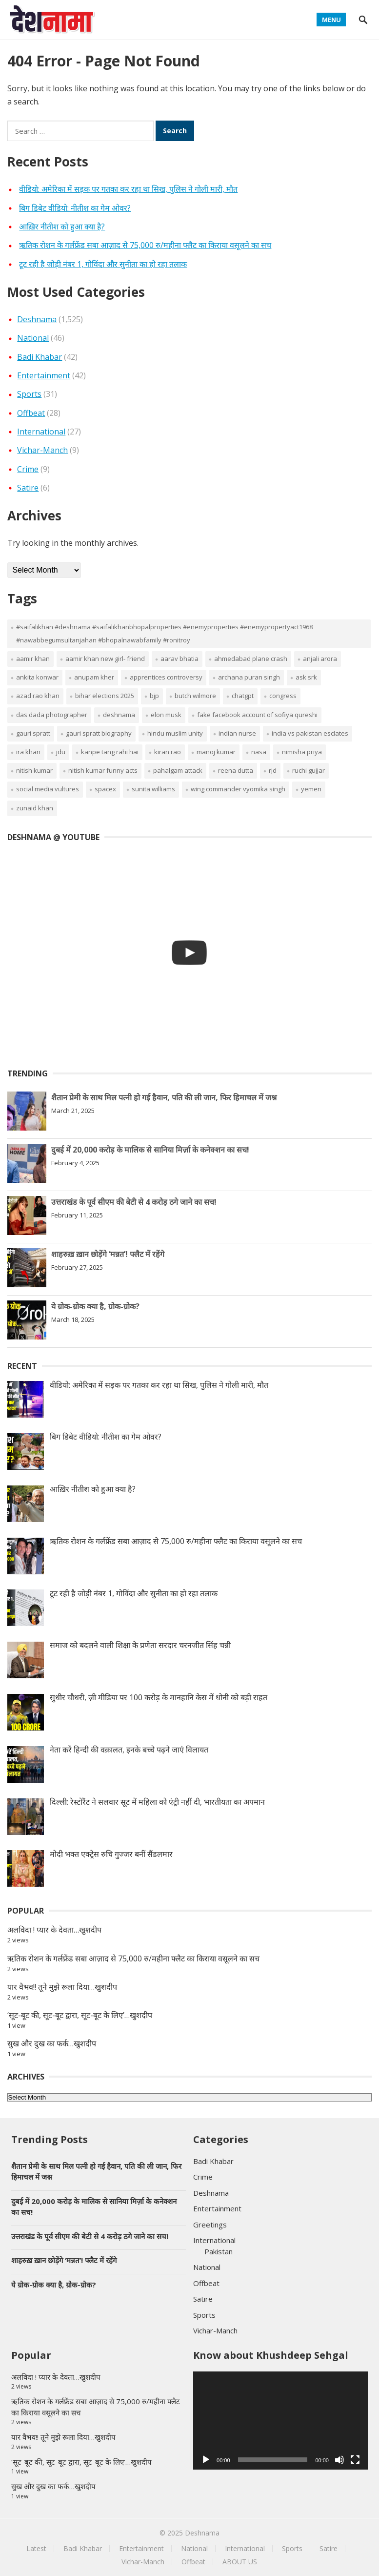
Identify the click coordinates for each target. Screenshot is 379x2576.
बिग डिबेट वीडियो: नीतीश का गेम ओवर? (75, 208)
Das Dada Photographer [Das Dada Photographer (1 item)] (51, 714)
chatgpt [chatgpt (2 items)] (243, 695)
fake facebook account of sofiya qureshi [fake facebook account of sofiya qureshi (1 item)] (257, 714)
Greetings (210, 2224)
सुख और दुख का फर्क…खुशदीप (51, 2043)
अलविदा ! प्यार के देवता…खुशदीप (54, 1929)
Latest (36, 2548)
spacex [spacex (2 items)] (105, 788)
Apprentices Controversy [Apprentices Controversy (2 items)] (166, 677)
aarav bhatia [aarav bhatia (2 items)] (179, 658)
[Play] (206, 2460)
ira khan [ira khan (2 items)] (28, 751)
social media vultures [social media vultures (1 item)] (47, 788)
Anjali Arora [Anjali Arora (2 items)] (320, 658)
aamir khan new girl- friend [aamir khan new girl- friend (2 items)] (105, 658)
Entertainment (43, 375)
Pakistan (218, 2251)
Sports (29, 394)
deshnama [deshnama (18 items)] (119, 714)
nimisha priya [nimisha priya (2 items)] (302, 751)
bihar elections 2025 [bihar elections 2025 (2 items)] (104, 695)
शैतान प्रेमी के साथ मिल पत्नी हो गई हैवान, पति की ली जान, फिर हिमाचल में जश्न (164, 1097)
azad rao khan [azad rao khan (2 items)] (38, 695)
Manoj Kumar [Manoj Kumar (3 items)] (216, 751)
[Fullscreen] (355, 2460)
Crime (28, 469)
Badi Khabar (39, 356)
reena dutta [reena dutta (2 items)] (235, 770)
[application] (280, 2420)
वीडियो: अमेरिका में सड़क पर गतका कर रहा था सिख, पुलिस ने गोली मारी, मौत (128, 189)
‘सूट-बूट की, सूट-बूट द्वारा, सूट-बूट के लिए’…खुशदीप (79, 2015)
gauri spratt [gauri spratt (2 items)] (33, 733)
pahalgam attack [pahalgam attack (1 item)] (177, 770)
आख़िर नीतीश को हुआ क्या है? (62, 226)
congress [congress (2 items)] (283, 695)
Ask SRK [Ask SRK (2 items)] (306, 677)
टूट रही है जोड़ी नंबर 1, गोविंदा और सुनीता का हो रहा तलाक (103, 264)
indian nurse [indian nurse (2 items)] (237, 733)
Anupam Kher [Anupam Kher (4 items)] (94, 677)
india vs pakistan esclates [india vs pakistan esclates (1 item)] (310, 733)
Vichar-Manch (42, 450)
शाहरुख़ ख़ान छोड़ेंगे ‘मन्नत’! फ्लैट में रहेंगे (107, 1254)
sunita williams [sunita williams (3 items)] (153, 788)
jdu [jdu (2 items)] (60, 751)
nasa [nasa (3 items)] (258, 751)
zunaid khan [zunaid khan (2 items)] (34, 808)
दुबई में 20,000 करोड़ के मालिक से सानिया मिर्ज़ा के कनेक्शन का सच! (150, 1149)
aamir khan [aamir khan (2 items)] (33, 658)
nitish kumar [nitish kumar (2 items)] (34, 770)
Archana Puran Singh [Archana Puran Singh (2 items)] (249, 677)
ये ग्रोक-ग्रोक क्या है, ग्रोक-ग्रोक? (95, 1306)
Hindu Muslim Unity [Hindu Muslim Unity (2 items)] (175, 733)
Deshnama (37, 319)
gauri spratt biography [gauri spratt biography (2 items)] (99, 733)
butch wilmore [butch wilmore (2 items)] (195, 695)
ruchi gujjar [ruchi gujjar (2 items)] (308, 770)
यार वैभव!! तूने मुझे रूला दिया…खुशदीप (62, 1986)
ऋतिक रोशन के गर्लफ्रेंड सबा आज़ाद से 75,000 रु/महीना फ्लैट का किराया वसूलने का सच (145, 245)
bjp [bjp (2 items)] (154, 695)
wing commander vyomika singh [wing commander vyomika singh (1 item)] (238, 788)
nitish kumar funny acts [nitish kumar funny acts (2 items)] (103, 770)
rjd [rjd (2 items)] (273, 770)
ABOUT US (239, 2561)
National (33, 337)
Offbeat (31, 413)
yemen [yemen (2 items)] (311, 788)
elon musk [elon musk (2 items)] (166, 714)
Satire (28, 487)
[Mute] (339, 2460)
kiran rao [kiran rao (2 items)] (167, 751)
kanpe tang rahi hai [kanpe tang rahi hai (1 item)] (110, 751)
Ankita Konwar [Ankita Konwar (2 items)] (37, 677)
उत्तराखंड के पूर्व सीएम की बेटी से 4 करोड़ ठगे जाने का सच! (134, 1201)
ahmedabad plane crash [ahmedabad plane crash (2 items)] (250, 658)
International (41, 431)
